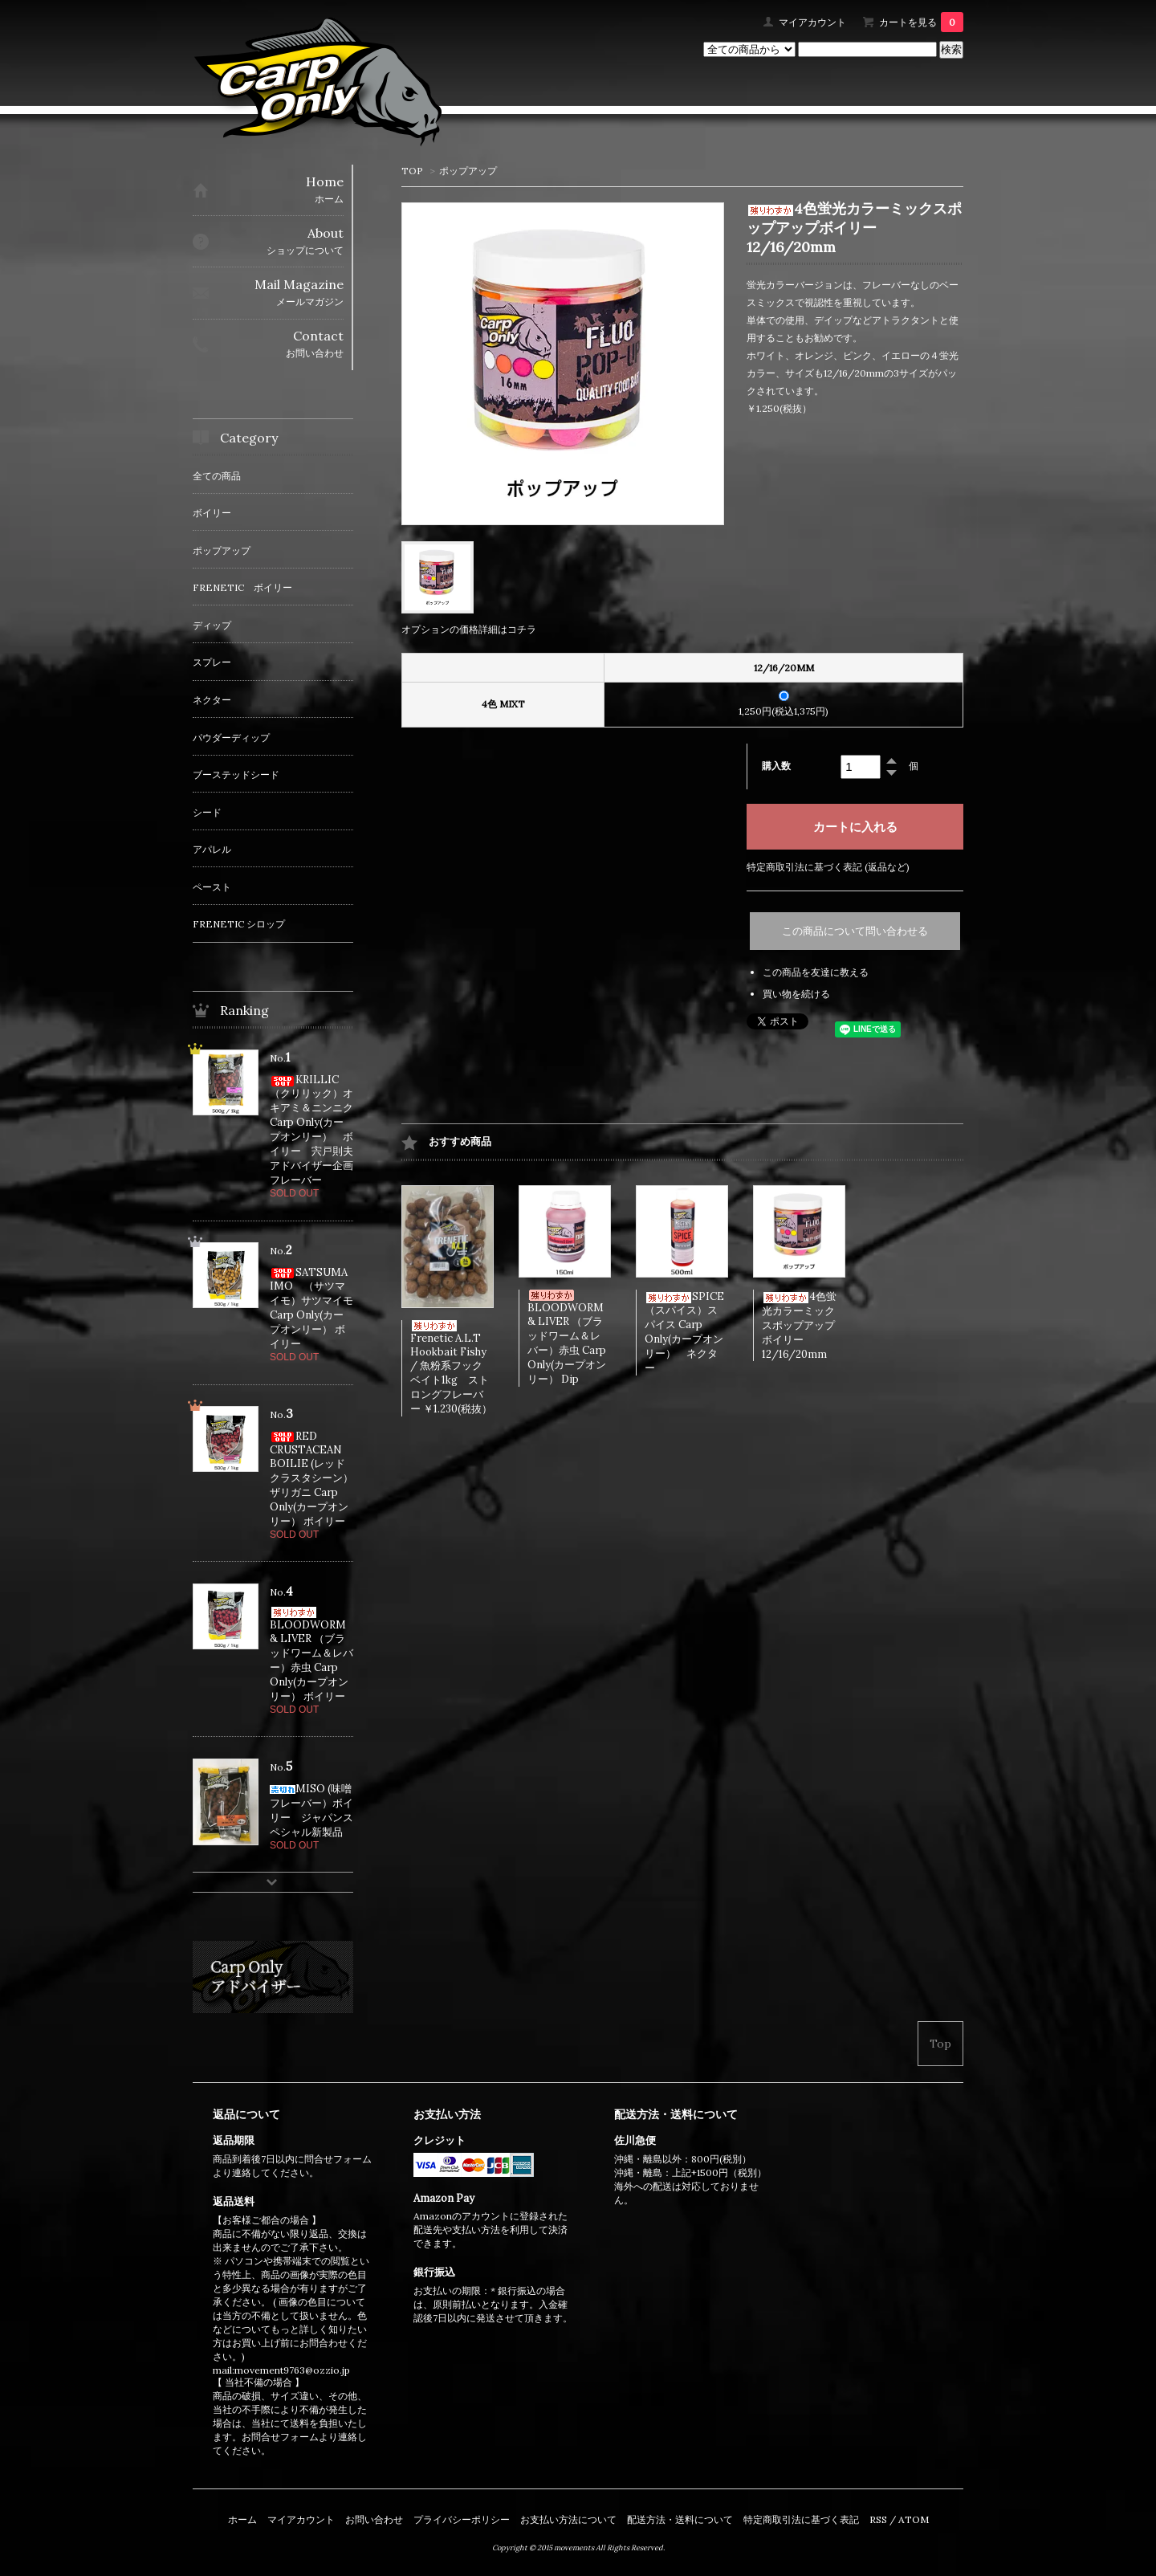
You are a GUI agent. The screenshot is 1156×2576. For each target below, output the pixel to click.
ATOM (913, 2519)
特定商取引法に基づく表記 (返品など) (828, 867)
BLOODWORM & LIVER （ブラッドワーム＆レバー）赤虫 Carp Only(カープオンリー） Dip (566, 1338)
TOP (412, 171)
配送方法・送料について (680, 2519)
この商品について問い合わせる (855, 931)
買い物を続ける (796, 994)
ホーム (242, 2519)
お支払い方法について (568, 2519)
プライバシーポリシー (461, 2519)
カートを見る (921, 22)
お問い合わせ (374, 2519)
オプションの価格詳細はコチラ (468, 629)
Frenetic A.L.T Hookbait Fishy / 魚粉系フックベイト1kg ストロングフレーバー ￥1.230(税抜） (451, 1368)
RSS (878, 2519)
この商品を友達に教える (816, 972)
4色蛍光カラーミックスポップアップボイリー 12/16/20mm (799, 1325)
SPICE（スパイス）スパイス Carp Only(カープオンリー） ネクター (684, 1332)
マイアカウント (812, 22)
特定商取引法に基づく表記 (801, 2519)
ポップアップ (468, 171)
